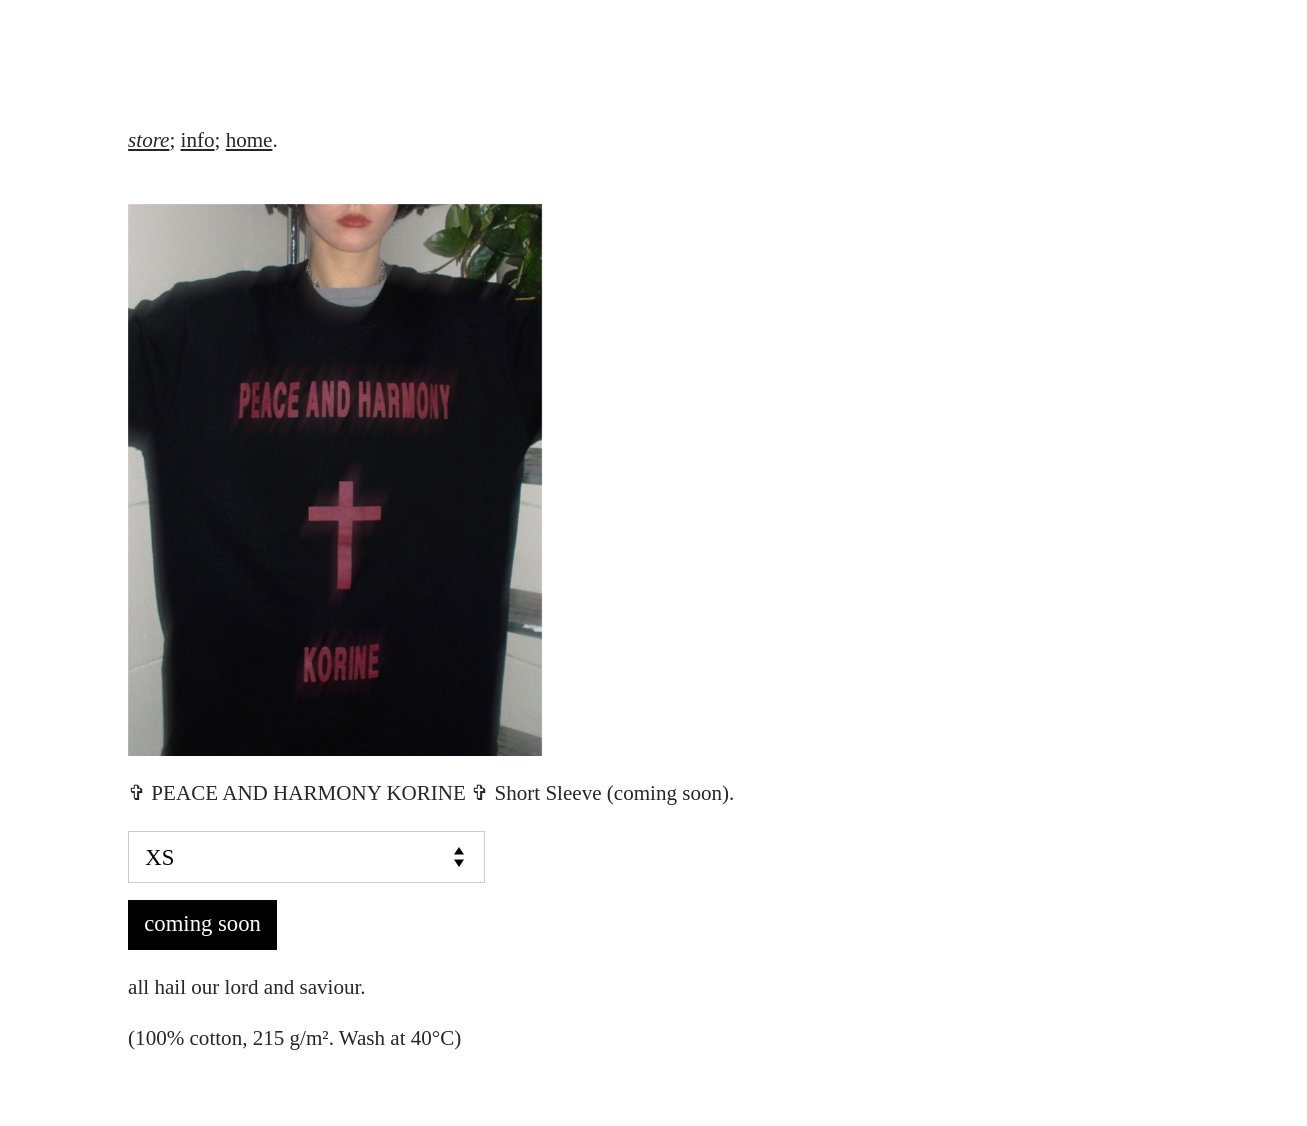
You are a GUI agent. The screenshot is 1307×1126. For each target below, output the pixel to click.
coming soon (202, 923)
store (148, 140)
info (198, 140)
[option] (653, 480)
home (249, 140)
